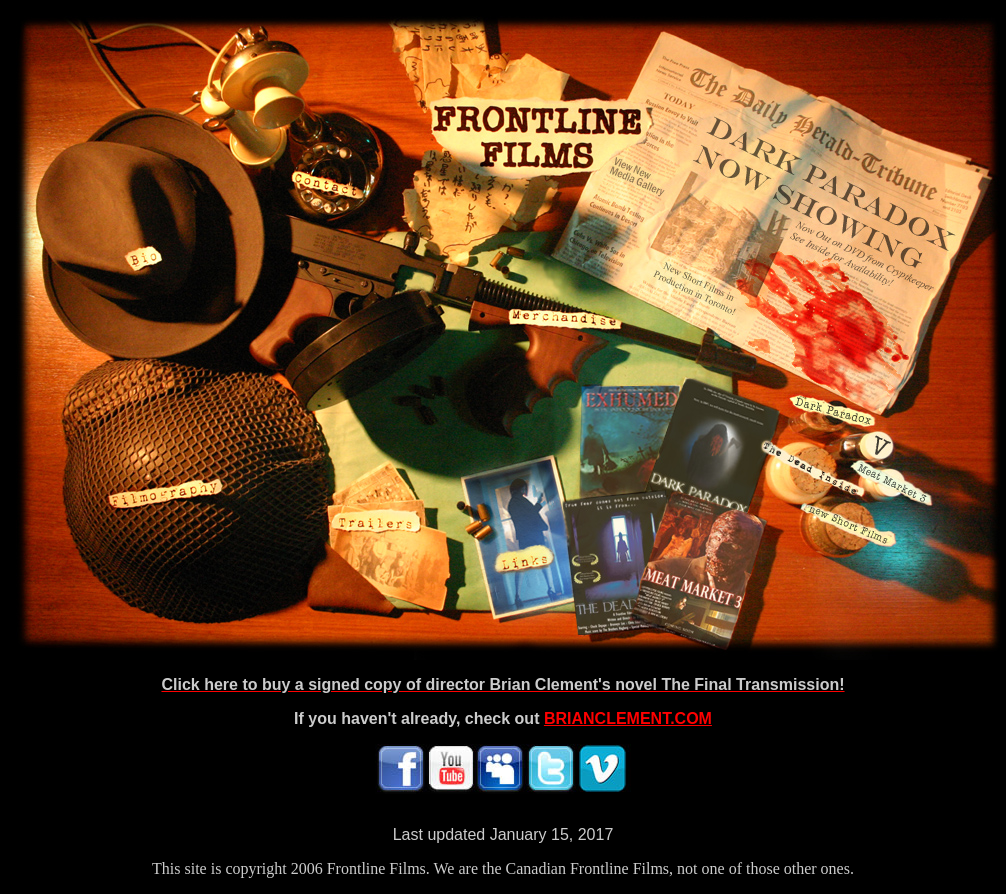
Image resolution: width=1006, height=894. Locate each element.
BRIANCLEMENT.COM (628, 718)
